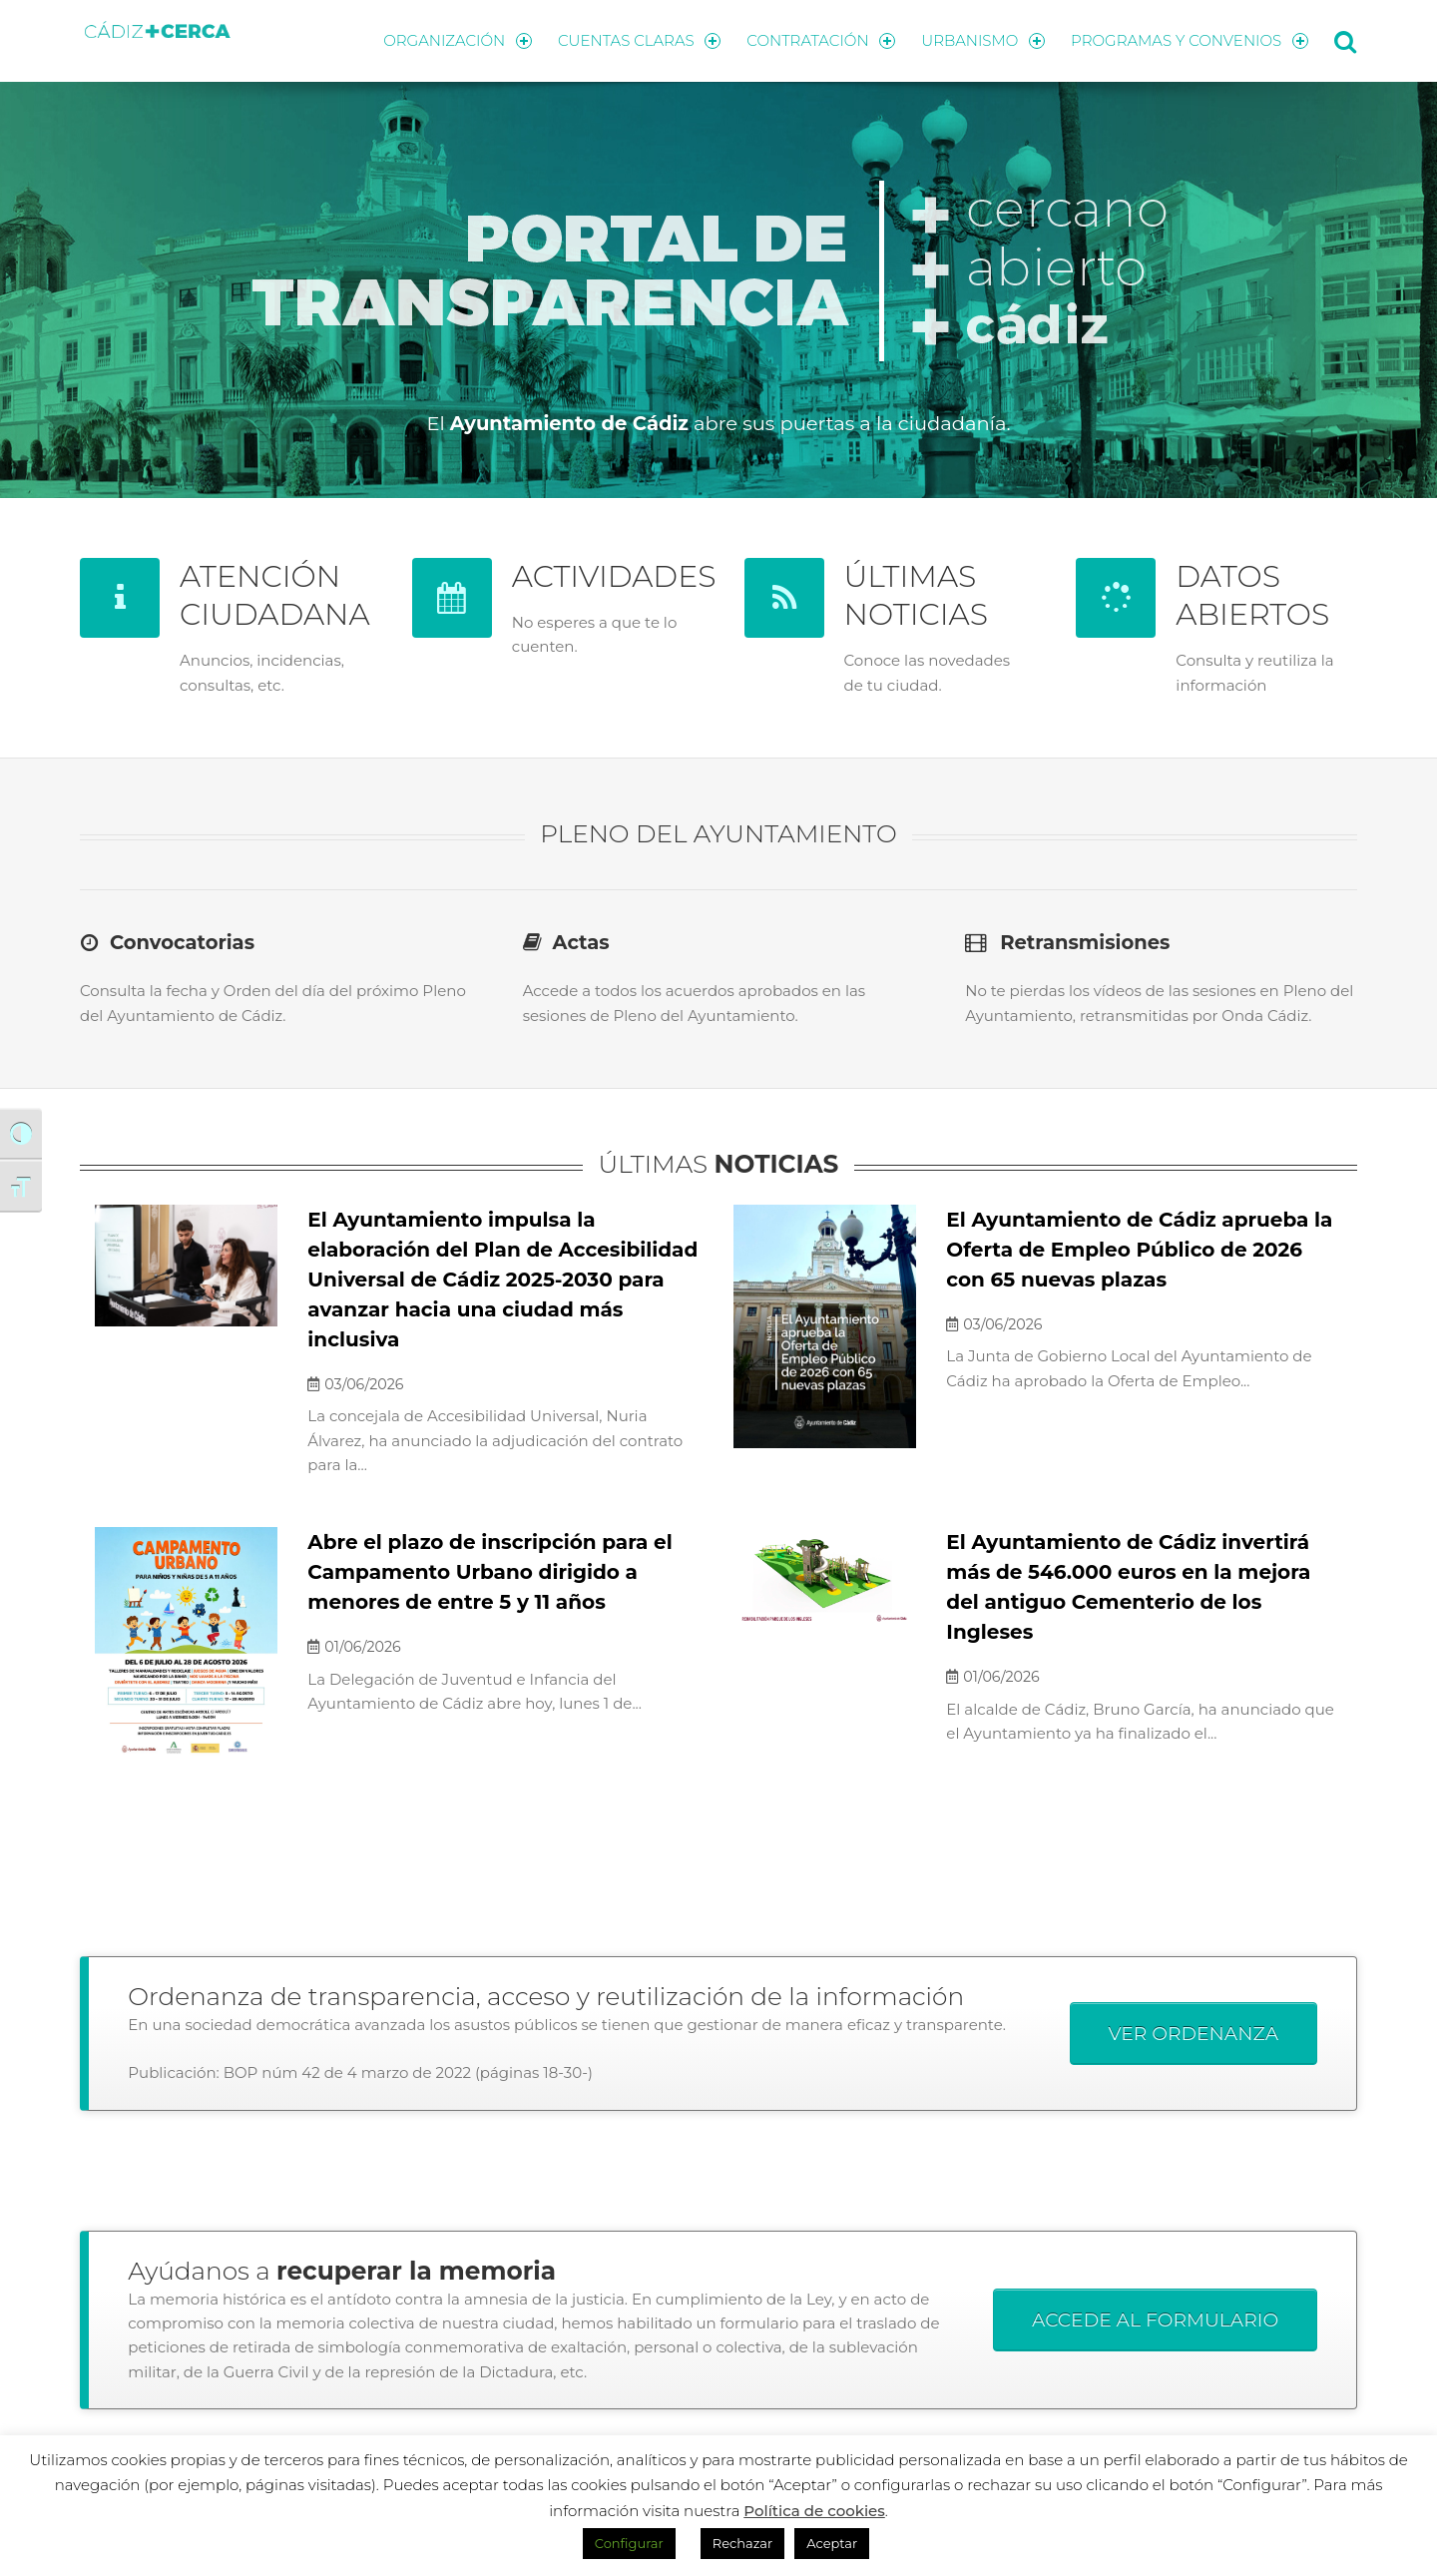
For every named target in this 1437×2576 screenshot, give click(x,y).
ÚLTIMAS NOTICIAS (916, 595)
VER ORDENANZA (1193, 2033)
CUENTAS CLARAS (639, 40)
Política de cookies (814, 2510)
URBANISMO (983, 40)
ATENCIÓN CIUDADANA (275, 595)
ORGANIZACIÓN (457, 40)
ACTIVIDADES (614, 576)
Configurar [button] (629, 2543)
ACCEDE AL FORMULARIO (1155, 2320)
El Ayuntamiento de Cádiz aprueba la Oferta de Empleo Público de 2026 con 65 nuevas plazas (1139, 1249)
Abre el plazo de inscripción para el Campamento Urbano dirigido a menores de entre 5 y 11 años (489, 1572)
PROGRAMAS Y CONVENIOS (1189, 40)
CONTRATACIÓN (820, 40)
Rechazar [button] (742, 2543)
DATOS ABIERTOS (1252, 595)
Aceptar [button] (831, 2543)
